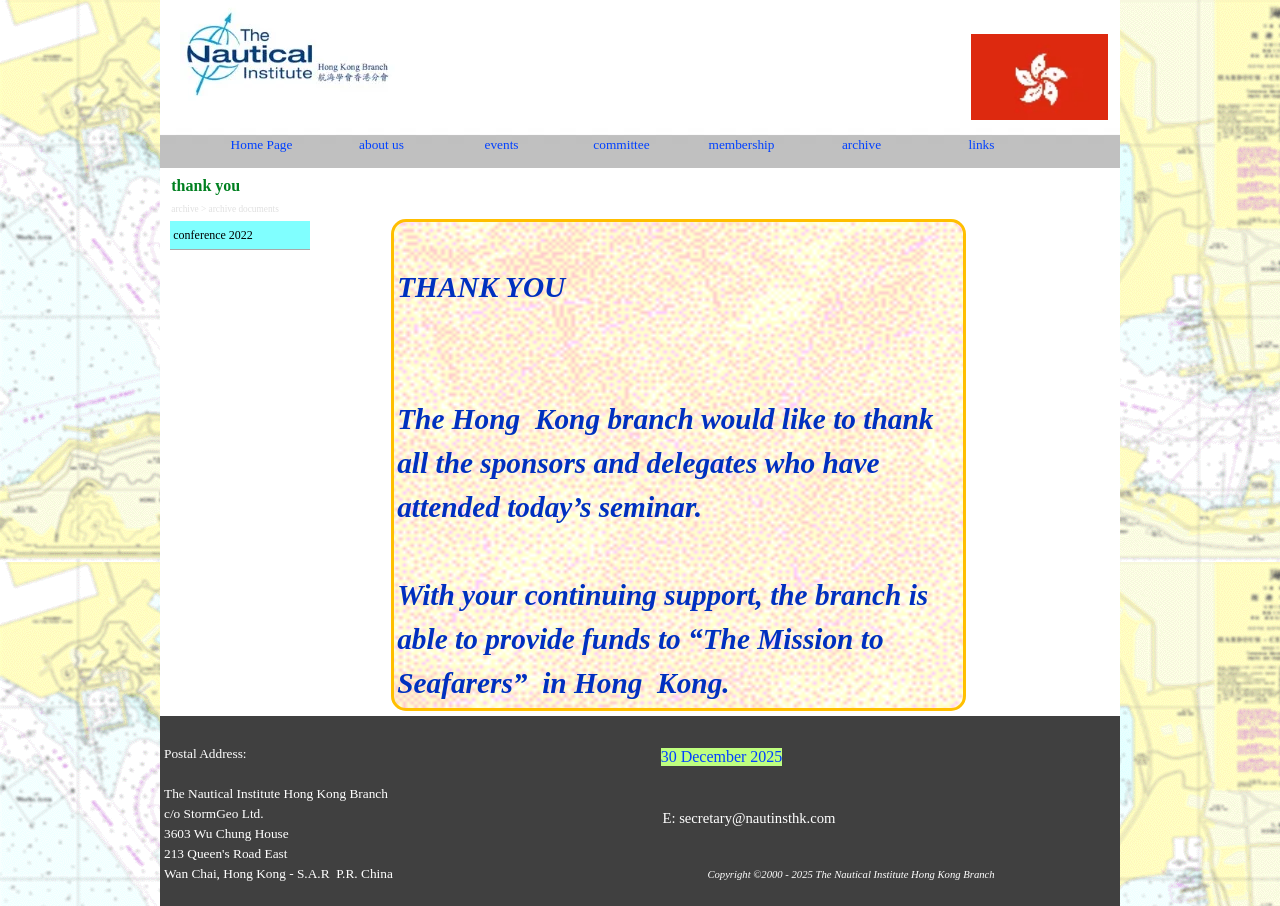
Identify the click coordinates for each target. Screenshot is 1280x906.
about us (381, 144)
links (982, 144)
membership (742, 144)
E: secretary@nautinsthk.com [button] (748, 818)
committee (621, 144)
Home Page (262, 144)
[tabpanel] (678, 465)
